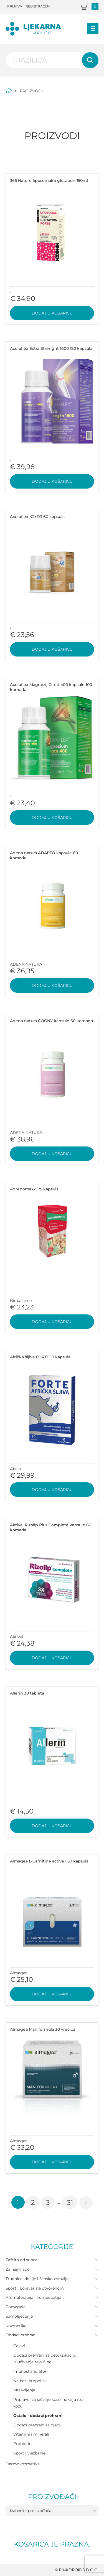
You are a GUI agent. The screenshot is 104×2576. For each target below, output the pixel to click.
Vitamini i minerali (31, 2434)
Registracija (38, 6)
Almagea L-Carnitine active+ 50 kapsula (49, 1861)
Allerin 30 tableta (27, 1693)
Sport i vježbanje (29, 2453)
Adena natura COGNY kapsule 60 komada (51, 1020)
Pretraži (90, 60)
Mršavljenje (24, 2389)
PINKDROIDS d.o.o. (78, 2569)
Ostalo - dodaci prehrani (37, 2415)
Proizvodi (31, 90)
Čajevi (19, 2345)
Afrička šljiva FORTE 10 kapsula (40, 1356)
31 (70, 2202)
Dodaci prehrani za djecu (37, 2425)
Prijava (14, 6)
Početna (9, 90)
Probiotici (22, 2443)
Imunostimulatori (30, 2371)
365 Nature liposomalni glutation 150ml (49, 180)
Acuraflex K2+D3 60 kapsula (37, 516)
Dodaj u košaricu (52, 313)
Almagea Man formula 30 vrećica (42, 2029)
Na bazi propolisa (30, 2380)
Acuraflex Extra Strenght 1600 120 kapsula (51, 348)
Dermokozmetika (23, 2463)
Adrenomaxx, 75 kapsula (34, 1189)
